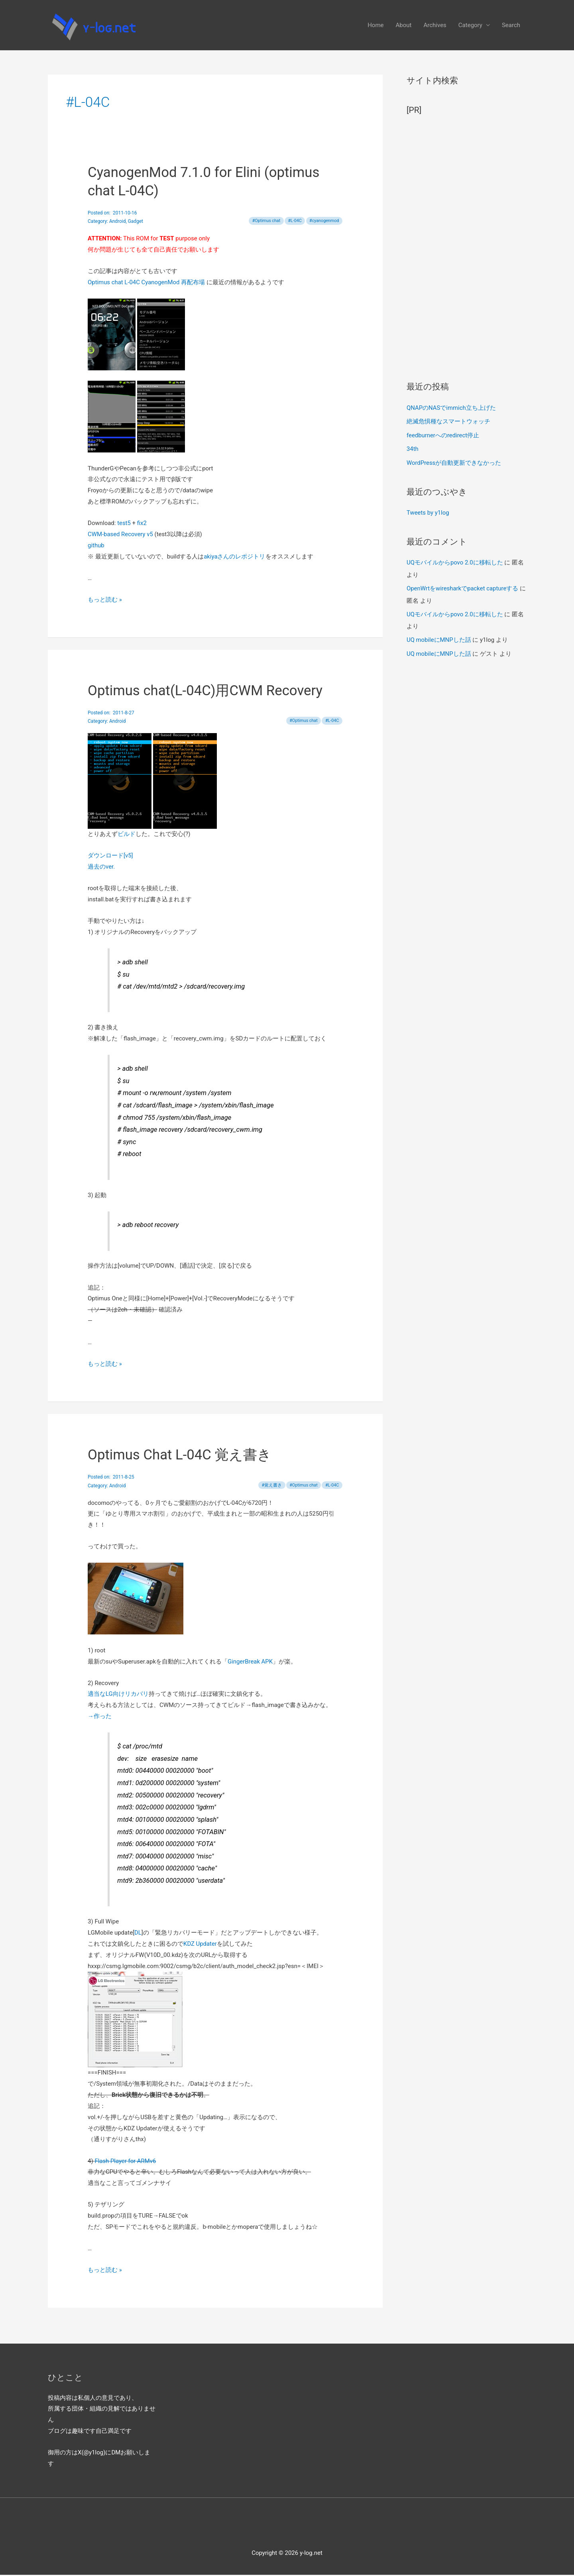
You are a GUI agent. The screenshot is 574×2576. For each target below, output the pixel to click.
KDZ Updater (200, 1945)
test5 (124, 524)
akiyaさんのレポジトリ (234, 557)
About (404, 25)
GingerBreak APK (250, 1662)
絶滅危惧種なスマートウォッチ (448, 422)
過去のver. (101, 868)
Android (117, 223)
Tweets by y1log (428, 512)
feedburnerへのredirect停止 (443, 436)
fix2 (142, 524)
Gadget (136, 223)
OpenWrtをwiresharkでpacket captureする (463, 587)
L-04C (295, 222)
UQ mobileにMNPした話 (439, 638)
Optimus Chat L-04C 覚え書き (180, 1456)
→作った (100, 1717)
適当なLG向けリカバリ (118, 1695)
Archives (434, 25)
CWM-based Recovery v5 (120, 535)
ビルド (127, 835)
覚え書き (272, 1486)
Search (511, 25)
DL (138, 1934)
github (96, 547)
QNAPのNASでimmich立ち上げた (451, 409)
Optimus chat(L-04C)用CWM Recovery (206, 692)
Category (470, 25)
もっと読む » (105, 601)
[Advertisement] (466, 246)
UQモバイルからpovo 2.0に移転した (455, 562)
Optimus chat (267, 222)
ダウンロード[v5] (110, 857)
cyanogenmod (325, 222)
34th (413, 449)
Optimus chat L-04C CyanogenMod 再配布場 (147, 283)
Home (375, 25)
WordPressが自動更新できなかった (454, 463)
